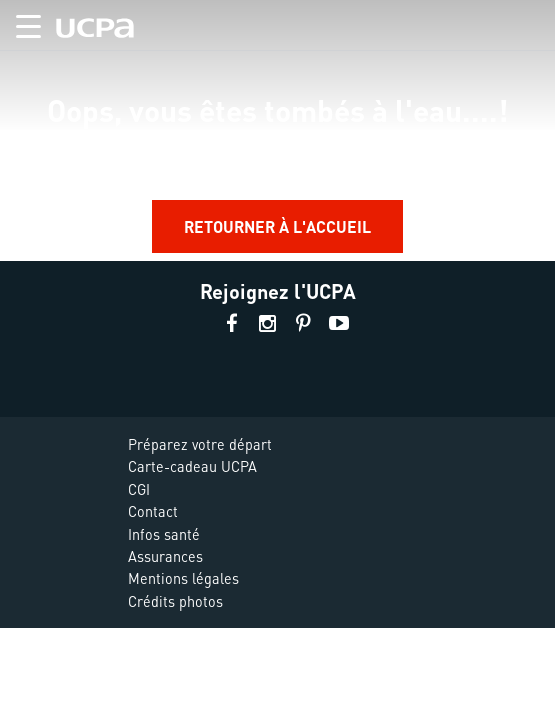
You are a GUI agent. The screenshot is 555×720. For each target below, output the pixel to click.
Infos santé (164, 534)
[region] (277, 130)
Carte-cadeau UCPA (192, 466)
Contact (153, 511)
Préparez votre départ (200, 444)
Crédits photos (175, 601)
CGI (139, 489)
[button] (20, 22)
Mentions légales (183, 578)
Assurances (165, 556)
